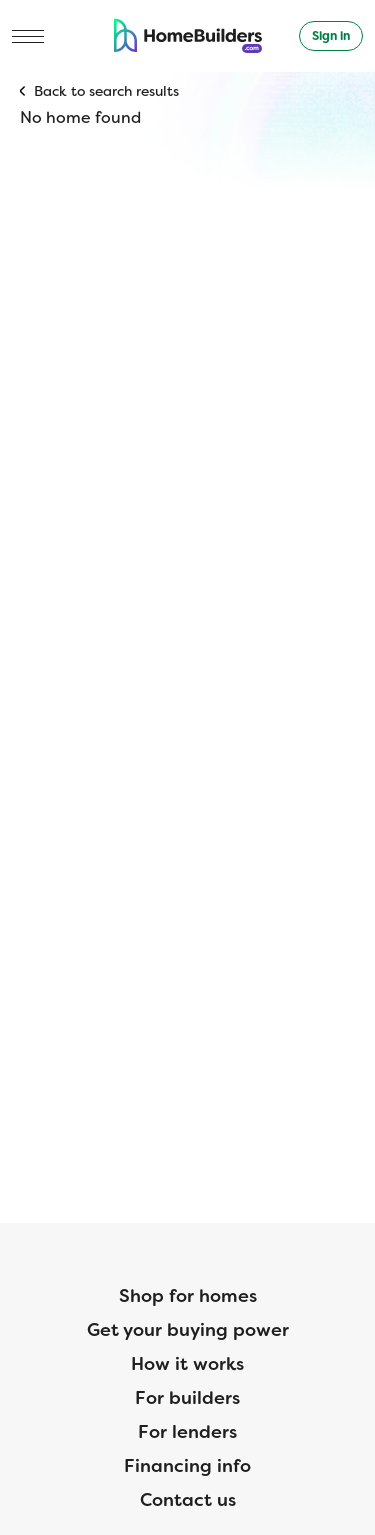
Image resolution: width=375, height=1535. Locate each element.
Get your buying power (188, 1330)
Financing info (187, 1466)
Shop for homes (188, 1296)
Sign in (331, 36)
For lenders (187, 1432)
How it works (187, 1364)
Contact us (188, 1500)
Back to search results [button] (106, 91)
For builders (187, 1398)
